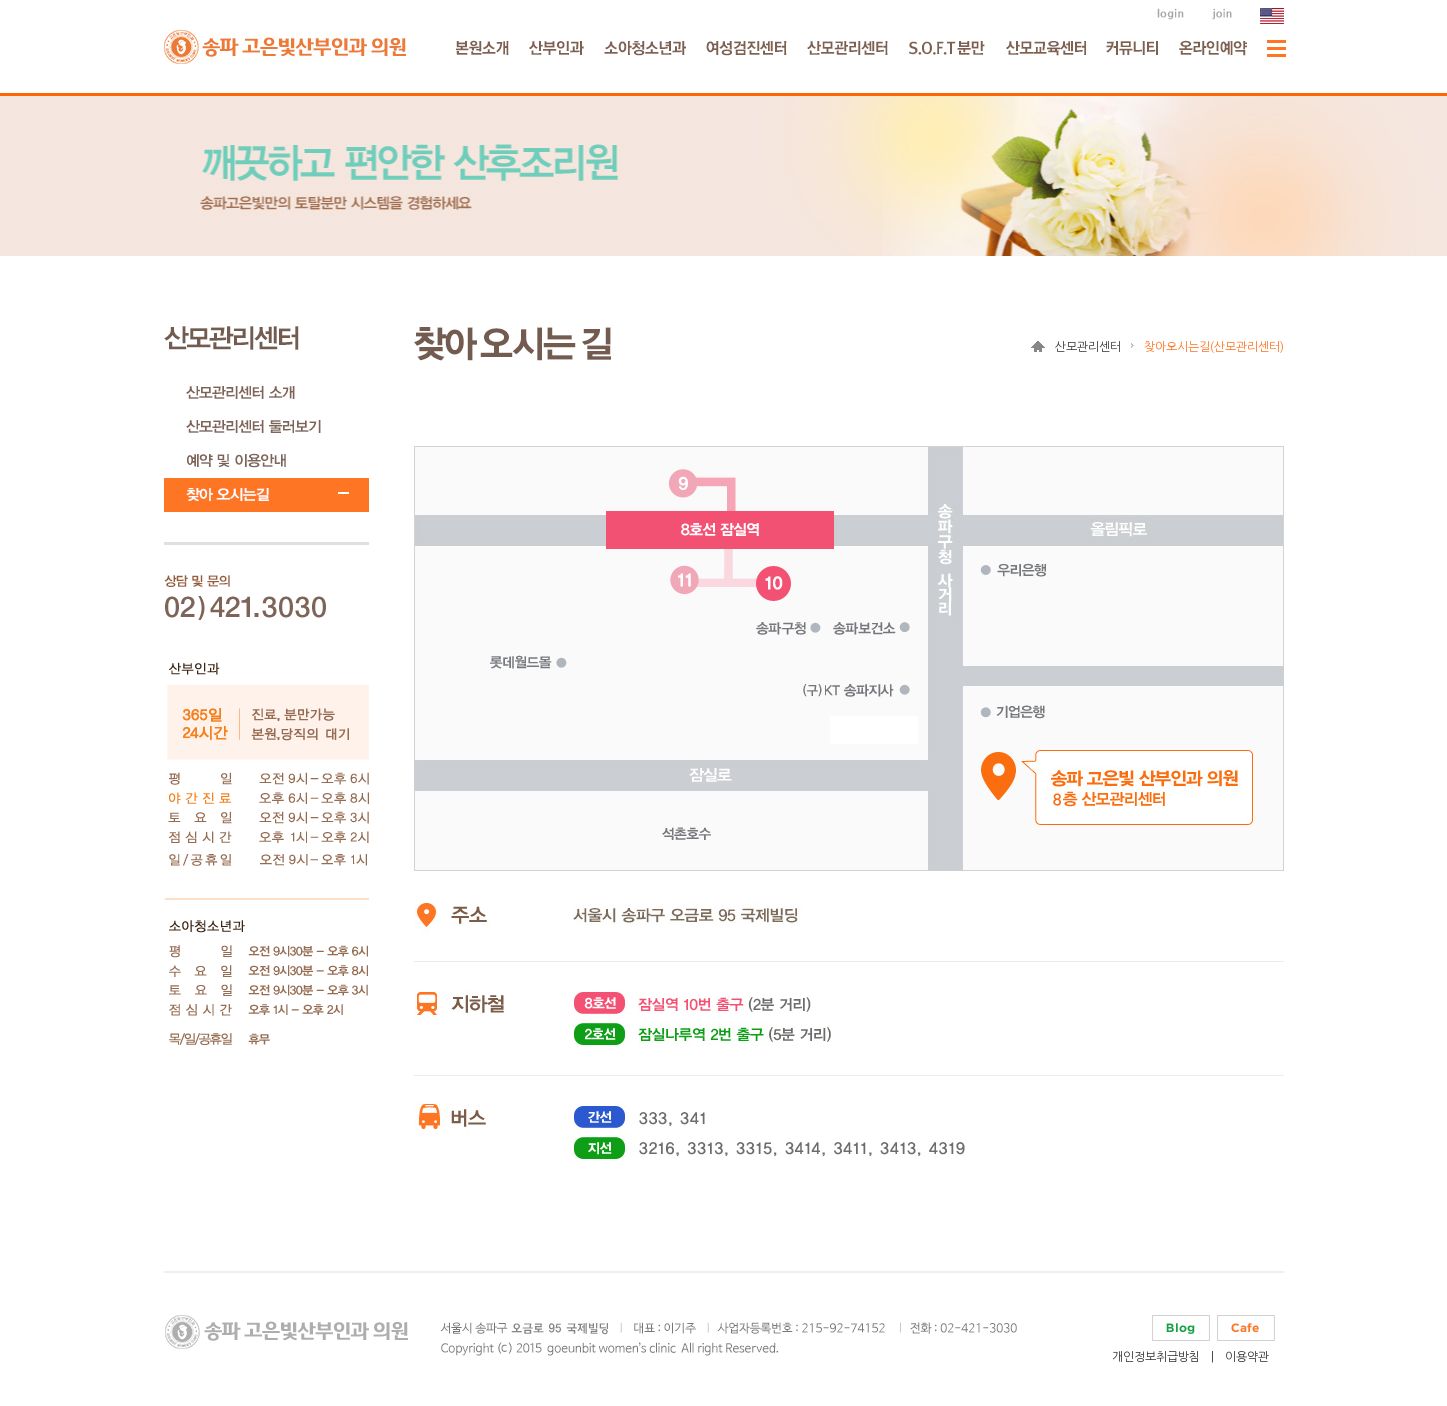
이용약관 (1247, 1357)
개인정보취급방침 (1156, 1357)
